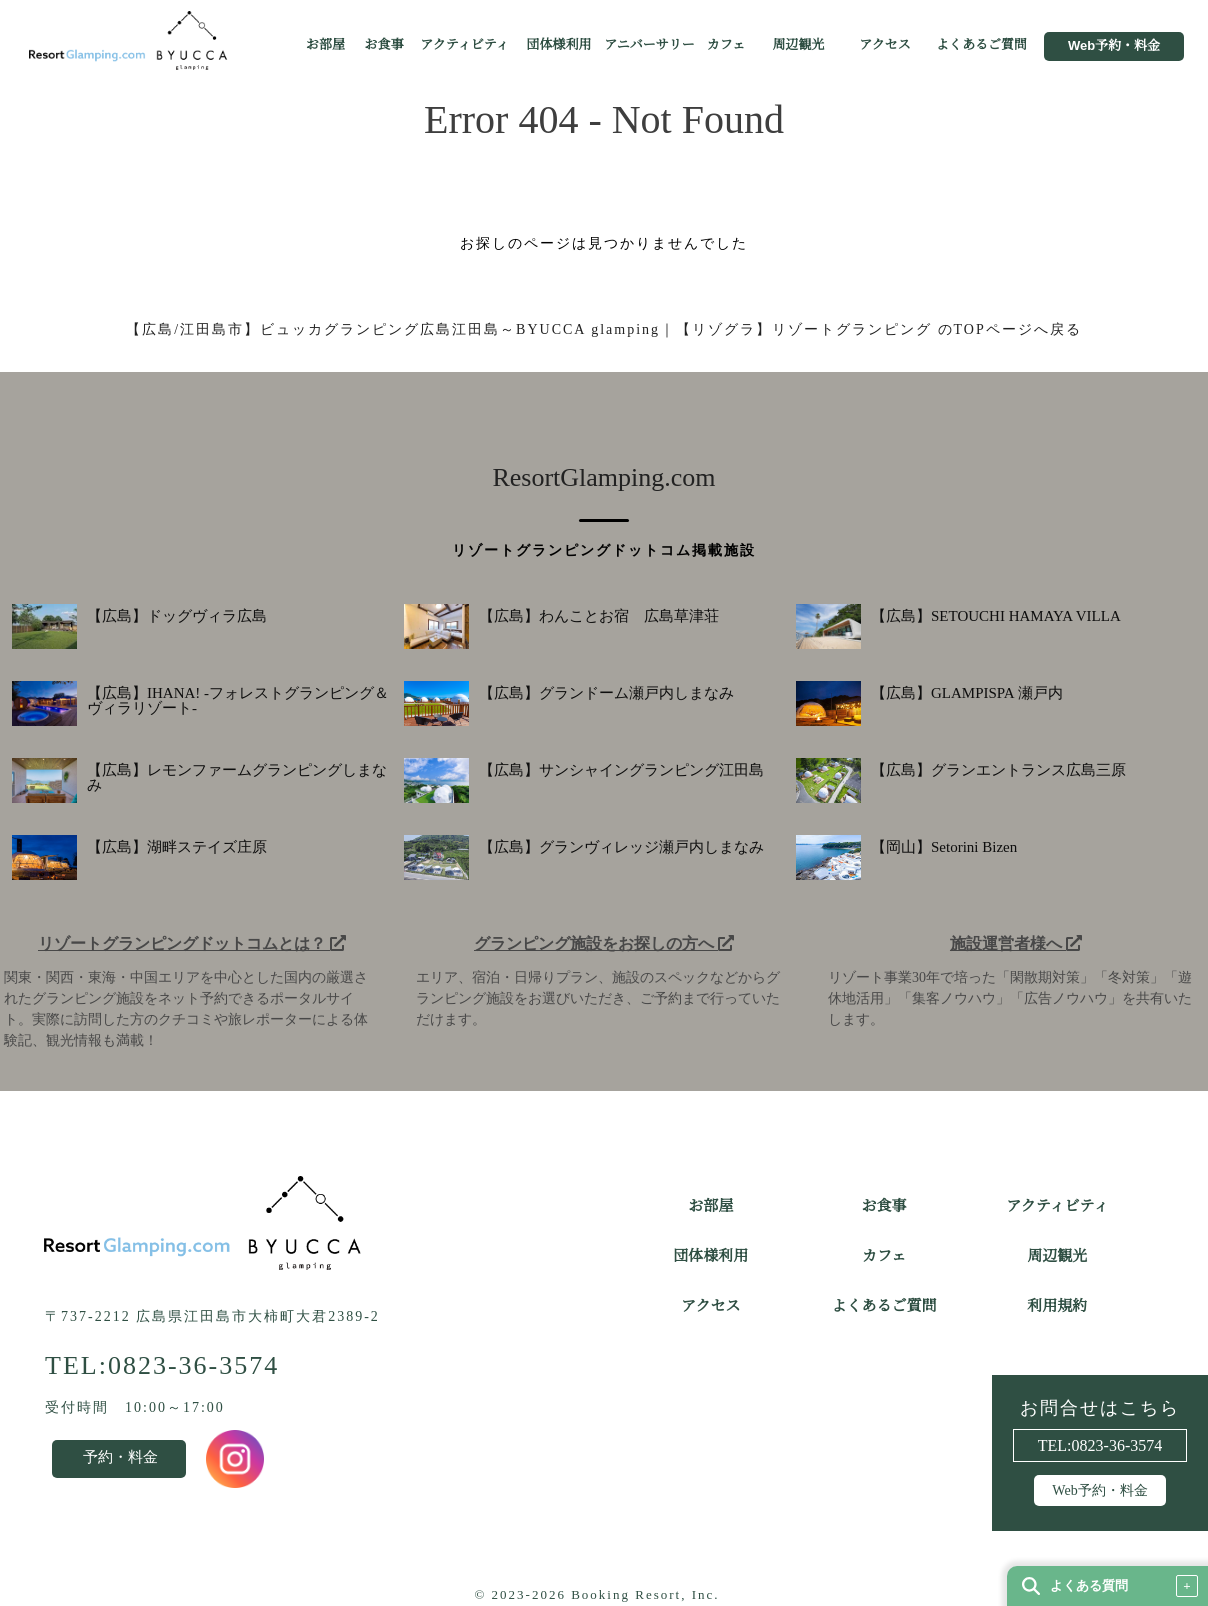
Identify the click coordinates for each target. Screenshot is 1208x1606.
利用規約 (1057, 1306)
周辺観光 (798, 45)
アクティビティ (464, 45)
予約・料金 (120, 1457)
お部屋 (325, 45)
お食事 (383, 45)
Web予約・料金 (1114, 46)
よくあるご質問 (981, 45)
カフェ (726, 45)
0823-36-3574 (1117, 1446)
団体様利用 (558, 45)
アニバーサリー (649, 45)
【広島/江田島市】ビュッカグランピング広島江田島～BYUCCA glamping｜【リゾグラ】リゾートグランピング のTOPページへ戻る (604, 329)
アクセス (885, 45)
